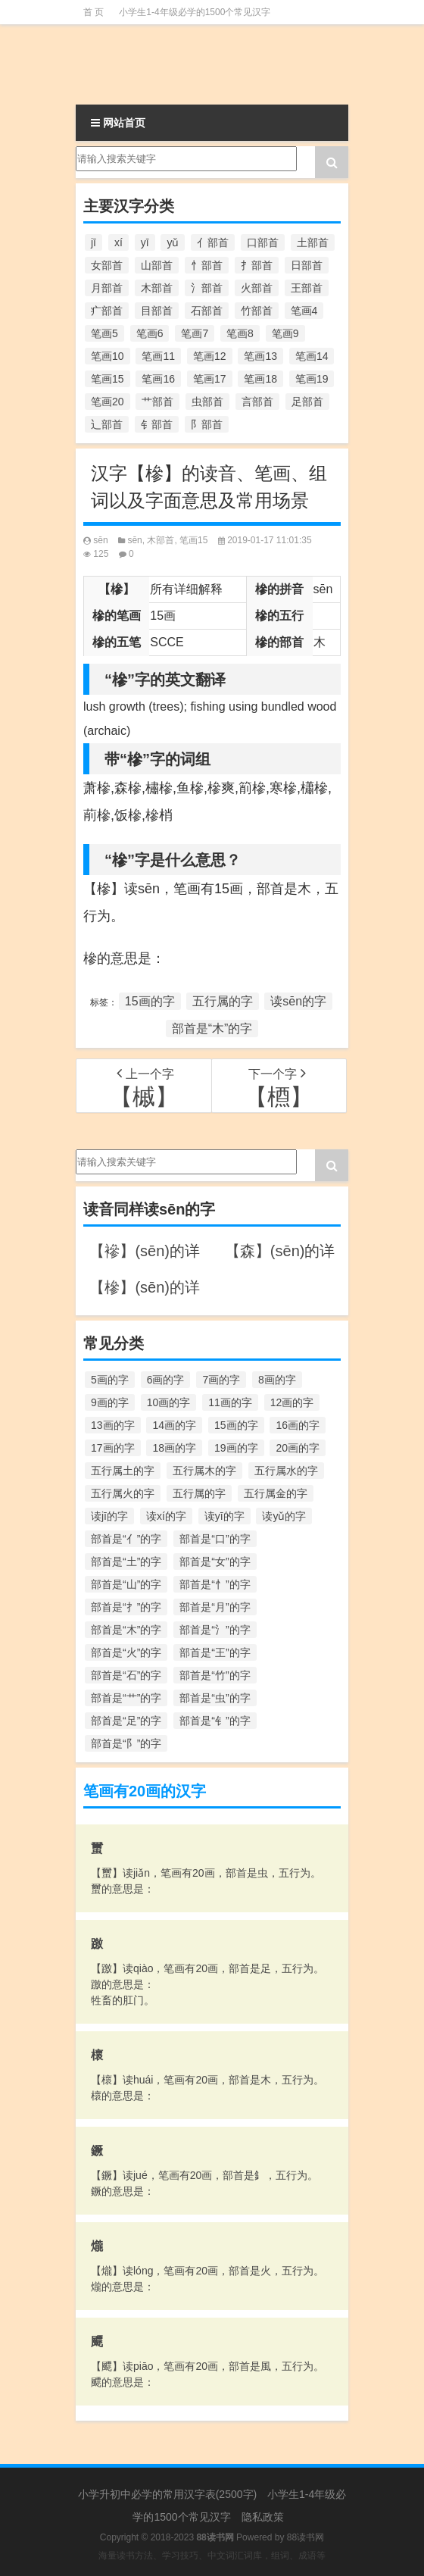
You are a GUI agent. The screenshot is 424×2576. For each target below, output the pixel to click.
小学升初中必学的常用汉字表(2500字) (167, 2494)
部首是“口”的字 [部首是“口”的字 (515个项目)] (214, 1539)
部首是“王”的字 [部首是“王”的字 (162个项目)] (214, 1652)
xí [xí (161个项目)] (118, 242)
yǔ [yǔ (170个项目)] (173, 242)
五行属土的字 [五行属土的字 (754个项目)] (122, 1471)
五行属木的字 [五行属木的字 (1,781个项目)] (204, 1471)
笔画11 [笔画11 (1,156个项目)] (158, 356)
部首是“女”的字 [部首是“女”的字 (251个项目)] (214, 1561)
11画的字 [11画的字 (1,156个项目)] (230, 1402)
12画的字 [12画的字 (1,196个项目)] (292, 1402)
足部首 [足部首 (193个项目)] (307, 401)
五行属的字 (222, 1001)
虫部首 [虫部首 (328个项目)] (207, 401)
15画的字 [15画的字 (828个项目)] (236, 1425)
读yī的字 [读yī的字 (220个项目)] (224, 1516)
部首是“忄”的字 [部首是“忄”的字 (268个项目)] (214, 1584)
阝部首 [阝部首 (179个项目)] (207, 424)
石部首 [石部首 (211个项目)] (207, 311)
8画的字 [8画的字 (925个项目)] (277, 1380)
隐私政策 (263, 2517)
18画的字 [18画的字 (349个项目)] (174, 1448)
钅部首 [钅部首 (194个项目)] (157, 424)
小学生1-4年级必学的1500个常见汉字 (194, 12)
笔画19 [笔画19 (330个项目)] (312, 379)
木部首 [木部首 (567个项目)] (157, 288)
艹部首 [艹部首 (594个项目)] (157, 401)
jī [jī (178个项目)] (93, 242)
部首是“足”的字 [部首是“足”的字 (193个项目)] (126, 1721)
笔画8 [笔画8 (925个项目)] (240, 333)
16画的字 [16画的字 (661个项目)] (298, 1425)
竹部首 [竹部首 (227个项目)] (257, 311)
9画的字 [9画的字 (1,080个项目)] (110, 1402)
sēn (100, 540)
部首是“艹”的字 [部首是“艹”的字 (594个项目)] (126, 1698)
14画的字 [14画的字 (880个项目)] (174, 1425)
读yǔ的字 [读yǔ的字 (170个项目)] (284, 1516)
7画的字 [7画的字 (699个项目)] (221, 1380)
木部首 (160, 540)
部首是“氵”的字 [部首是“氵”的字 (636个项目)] (214, 1630)
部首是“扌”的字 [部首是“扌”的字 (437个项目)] (126, 1607)
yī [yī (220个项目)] (145, 242)
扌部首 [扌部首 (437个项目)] (257, 265)
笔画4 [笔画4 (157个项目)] (304, 311)
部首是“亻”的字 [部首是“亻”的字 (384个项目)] (126, 1539)
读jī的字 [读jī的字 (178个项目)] (109, 1516)
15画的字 (150, 1001)
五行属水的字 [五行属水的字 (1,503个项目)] (286, 1471)
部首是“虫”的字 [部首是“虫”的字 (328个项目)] (214, 1698)
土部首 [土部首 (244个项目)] (313, 242)
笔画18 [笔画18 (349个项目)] (260, 379)
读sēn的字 (298, 1001)
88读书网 (305, 2537)
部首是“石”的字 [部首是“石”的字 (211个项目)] (126, 1675)
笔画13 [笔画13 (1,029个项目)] (260, 356)
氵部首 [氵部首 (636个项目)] (207, 288)
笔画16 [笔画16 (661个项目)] (158, 379)
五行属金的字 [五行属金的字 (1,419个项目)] (275, 1493)
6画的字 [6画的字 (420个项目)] (166, 1380)
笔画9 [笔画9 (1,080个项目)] (285, 333)
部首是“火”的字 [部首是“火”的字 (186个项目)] (126, 1652)
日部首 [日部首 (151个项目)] (307, 265)
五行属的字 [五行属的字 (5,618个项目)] (199, 1493)
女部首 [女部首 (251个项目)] (107, 265)
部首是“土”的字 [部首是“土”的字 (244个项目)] (126, 1561)
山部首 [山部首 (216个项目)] (157, 265)
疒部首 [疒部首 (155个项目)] (107, 311)
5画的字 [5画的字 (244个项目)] (110, 1380)
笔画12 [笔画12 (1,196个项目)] (209, 356)
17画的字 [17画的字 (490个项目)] (113, 1448)
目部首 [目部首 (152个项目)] (157, 311)
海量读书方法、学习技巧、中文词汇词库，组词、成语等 (212, 2555)
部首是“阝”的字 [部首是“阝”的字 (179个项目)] (126, 1743)
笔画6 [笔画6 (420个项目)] (150, 333)
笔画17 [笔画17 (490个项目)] (209, 379)
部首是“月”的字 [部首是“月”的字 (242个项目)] (214, 1607)
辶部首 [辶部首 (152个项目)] (107, 424)
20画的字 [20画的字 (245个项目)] (298, 1448)
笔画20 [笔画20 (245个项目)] (107, 401)
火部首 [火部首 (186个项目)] (257, 288)
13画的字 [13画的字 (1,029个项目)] (113, 1425)
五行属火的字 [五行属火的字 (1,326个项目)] (122, 1493)
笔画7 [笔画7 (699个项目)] (194, 333)
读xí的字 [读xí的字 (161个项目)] (166, 1516)
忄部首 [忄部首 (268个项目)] (207, 265)
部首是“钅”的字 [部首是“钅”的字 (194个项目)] (214, 1721)
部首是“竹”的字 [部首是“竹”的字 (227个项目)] (214, 1675)
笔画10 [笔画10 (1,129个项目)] (107, 356)
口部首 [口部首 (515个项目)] (263, 242)
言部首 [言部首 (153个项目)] (257, 401)
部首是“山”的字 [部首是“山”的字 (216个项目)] (126, 1584)
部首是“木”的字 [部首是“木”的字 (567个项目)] (126, 1630)
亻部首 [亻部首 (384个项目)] (213, 242)
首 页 (93, 12)
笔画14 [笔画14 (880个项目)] (312, 356)
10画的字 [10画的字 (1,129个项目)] (169, 1402)
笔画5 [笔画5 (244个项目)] (104, 333)
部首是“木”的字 (212, 1028)
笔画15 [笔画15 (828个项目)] (107, 379)
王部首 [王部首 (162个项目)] (307, 288)
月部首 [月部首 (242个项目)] (107, 288)
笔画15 (193, 540)
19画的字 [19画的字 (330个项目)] (236, 1448)
